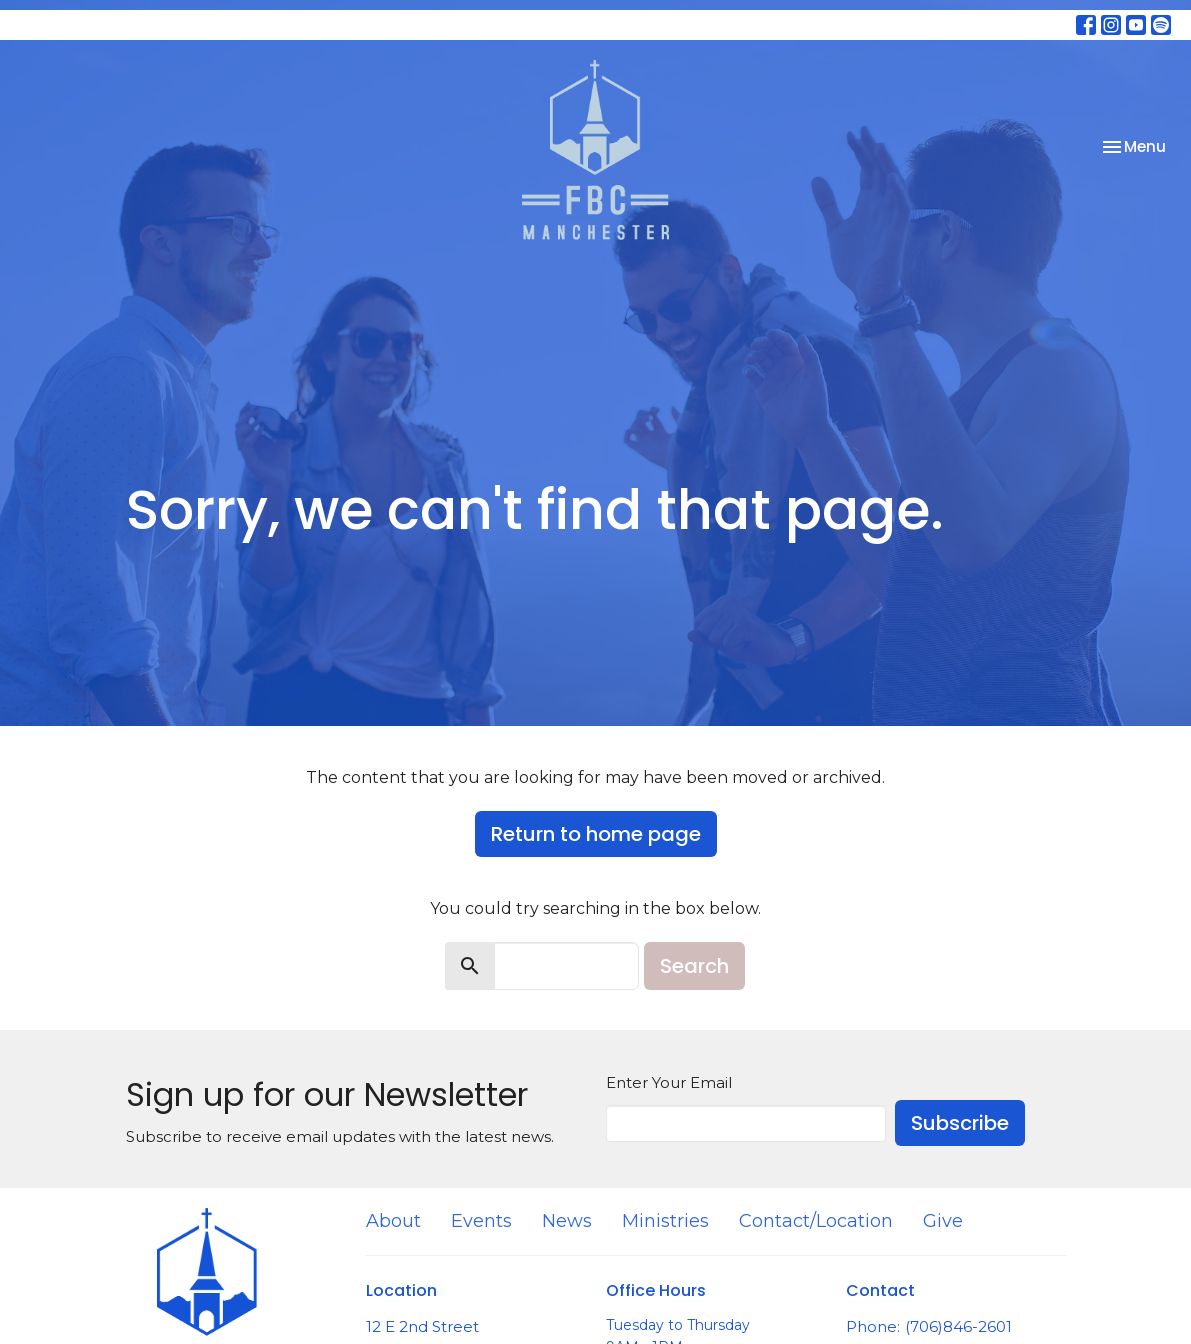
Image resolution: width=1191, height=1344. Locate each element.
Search (694, 966)
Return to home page (596, 834)
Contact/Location (816, 1221)
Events (481, 1221)
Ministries (665, 1221)
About (393, 1221)
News (567, 1221)
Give (943, 1221)
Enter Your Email (669, 1082)
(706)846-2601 (958, 1326)
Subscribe (960, 1123)
